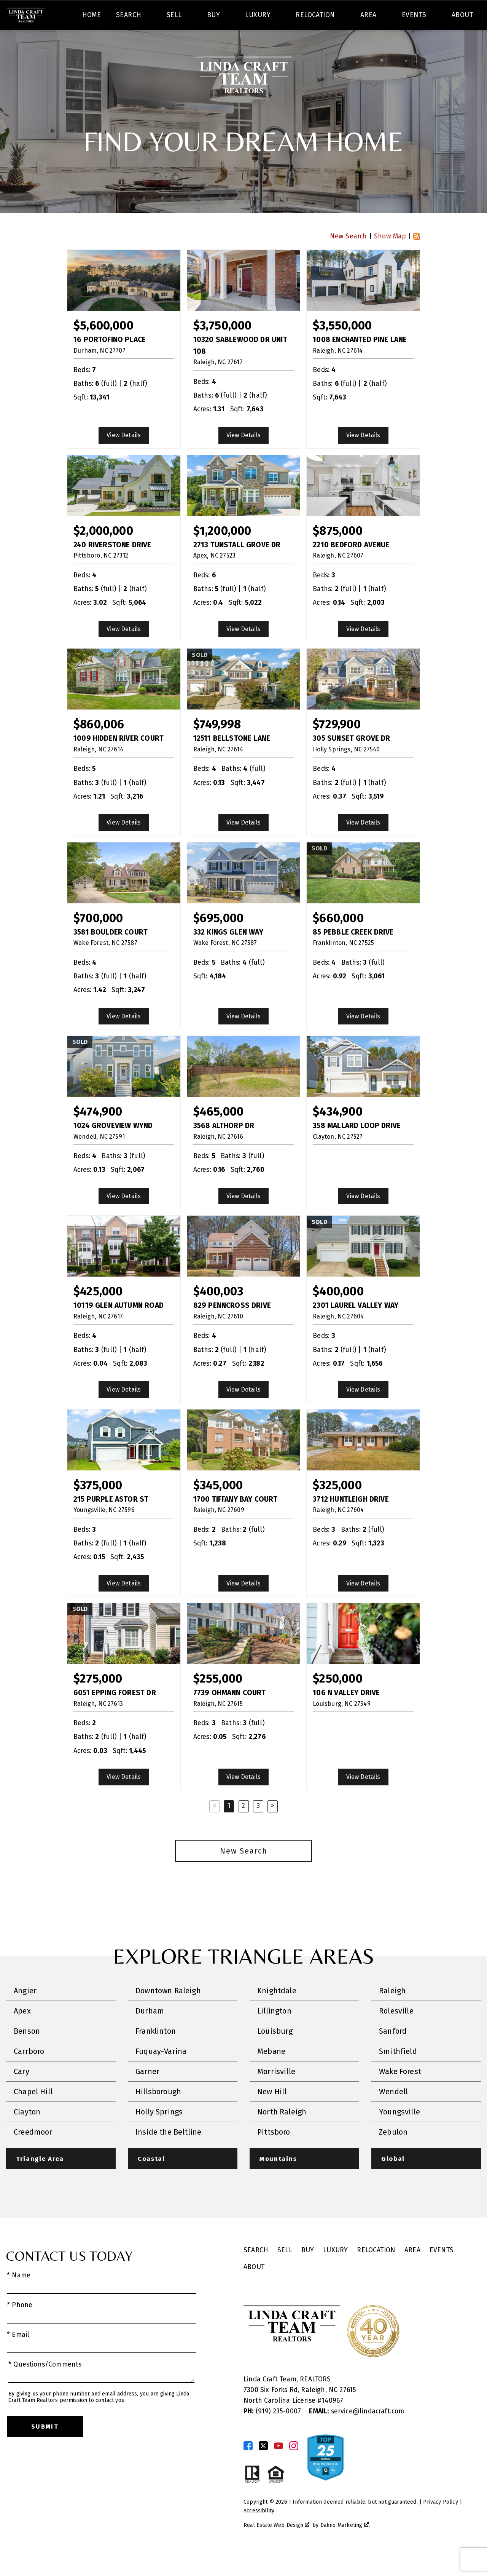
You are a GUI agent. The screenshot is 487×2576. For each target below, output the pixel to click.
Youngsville (399, 2133)
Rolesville (396, 2032)
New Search (348, 258)
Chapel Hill (33, 2113)
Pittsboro (273, 2153)
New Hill (271, 2113)
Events (442, 2272)
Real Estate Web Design (276, 2547)
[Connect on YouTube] (278, 2467)
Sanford (393, 2052)
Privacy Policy (440, 2524)
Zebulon (393, 2153)
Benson (27, 2052)
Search (284, 16)
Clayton (27, 2133)
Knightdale (276, 2012)
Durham (149, 2032)
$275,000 (97, 1701)
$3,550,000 (342, 347)
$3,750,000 (222, 347)
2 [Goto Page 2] (243, 1827)
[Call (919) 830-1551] (404, 17)
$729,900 (336, 746)
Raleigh (392, 2012)
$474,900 (97, 1134)
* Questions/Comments (45, 2387)
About (254, 2289)
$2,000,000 (103, 552)
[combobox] (157, 16)
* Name (18, 2297)
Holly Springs (159, 2133)
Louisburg (275, 2052)
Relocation (376, 2272)
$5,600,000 (103, 347)
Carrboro (29, 2072)
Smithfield (398, 2072)
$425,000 (98, 1313)
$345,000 (218, 1507)
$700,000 (98, 940)
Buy (307, 2272)
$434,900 (337, 1134)
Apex (22, 2032)
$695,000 (218, 940)
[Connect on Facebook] (248, 2467)
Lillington (274, 2032)
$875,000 (337, 552)
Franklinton (155, 2052)
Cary (21, 2093)
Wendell (393, 2113)
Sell (284, 2272)
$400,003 (218, 1313)
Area (412, 2272)
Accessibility (259, 2533)
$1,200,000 (222, 552)
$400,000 (338, 1313)
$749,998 (217, 746)
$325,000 (337, 1507)
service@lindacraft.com (356, 2433)
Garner (147, 2093)
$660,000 (338, 940)
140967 (332, 2423)
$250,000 (337, 1701)
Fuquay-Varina (160, 2072)
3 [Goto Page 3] (258, 1827)
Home (91, 43)
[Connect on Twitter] (263, 2467)
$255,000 (217, 1701)
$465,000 (218, 1134)
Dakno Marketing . (345, 2547)
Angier (25, 2012)
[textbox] (161, 16)
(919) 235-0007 (273, 2433)
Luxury (335, 2272)
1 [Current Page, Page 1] (229, 1827)
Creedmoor (33, 2153)
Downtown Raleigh (168, 2012)
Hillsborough (158, 2113)
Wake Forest (400, 2093)
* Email (18, 2357)
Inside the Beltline (168, 2153)
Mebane (271, 2072)
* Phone (19, 2327)
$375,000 (97, 1507)
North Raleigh (281, 2133)
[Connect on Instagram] (293, 2467)
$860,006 (98, 746)
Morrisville (276, 2093)
